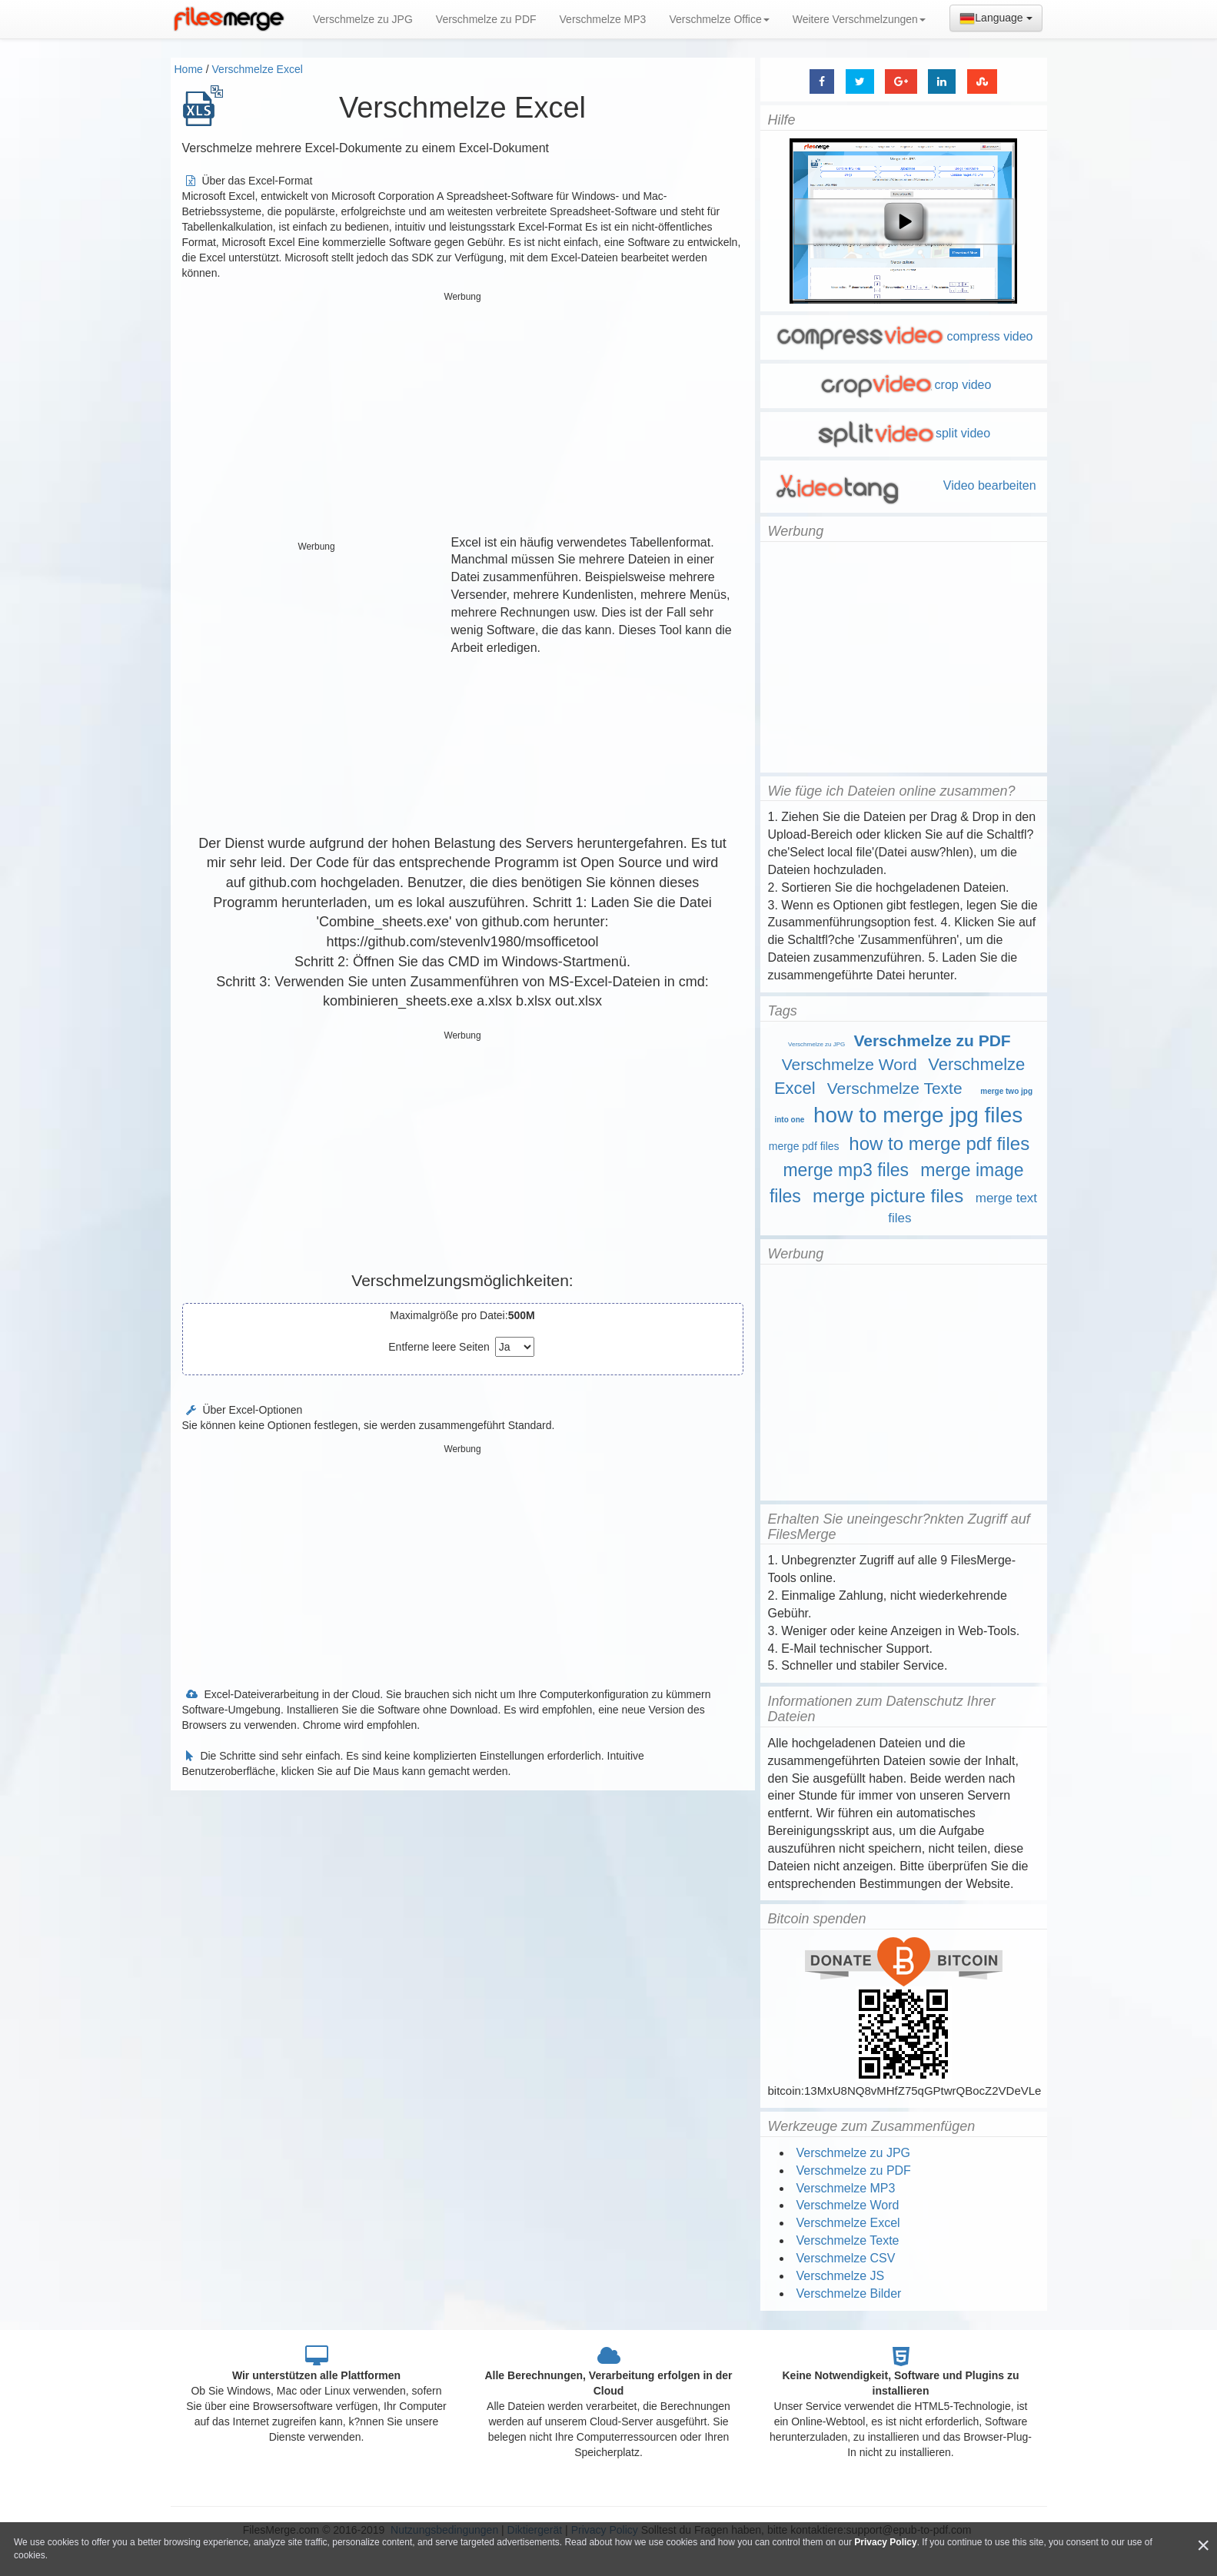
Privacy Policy (885, 2542)
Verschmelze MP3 (603, 19)
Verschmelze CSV (846, 2258)
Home (189, 69)
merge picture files (888, 1195)
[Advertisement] (462, 415)
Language (995, 18)
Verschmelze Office (719, 19)
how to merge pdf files (939, 1143)
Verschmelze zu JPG (363, 19)
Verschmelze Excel (257, 69)
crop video (904, 384)
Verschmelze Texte (895, 1088)
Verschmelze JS (840, 2275)
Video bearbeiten (903, 485)
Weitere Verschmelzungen (859, 19)
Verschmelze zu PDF (486, 19)
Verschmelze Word (849, 1064)
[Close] (1203, 2545)
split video (903, 433)
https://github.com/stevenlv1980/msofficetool (463, 941)
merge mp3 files (846, 1170)
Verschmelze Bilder (849, 2293)
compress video (902, 336)
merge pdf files (804, 1146)
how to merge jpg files (917, 1115)
